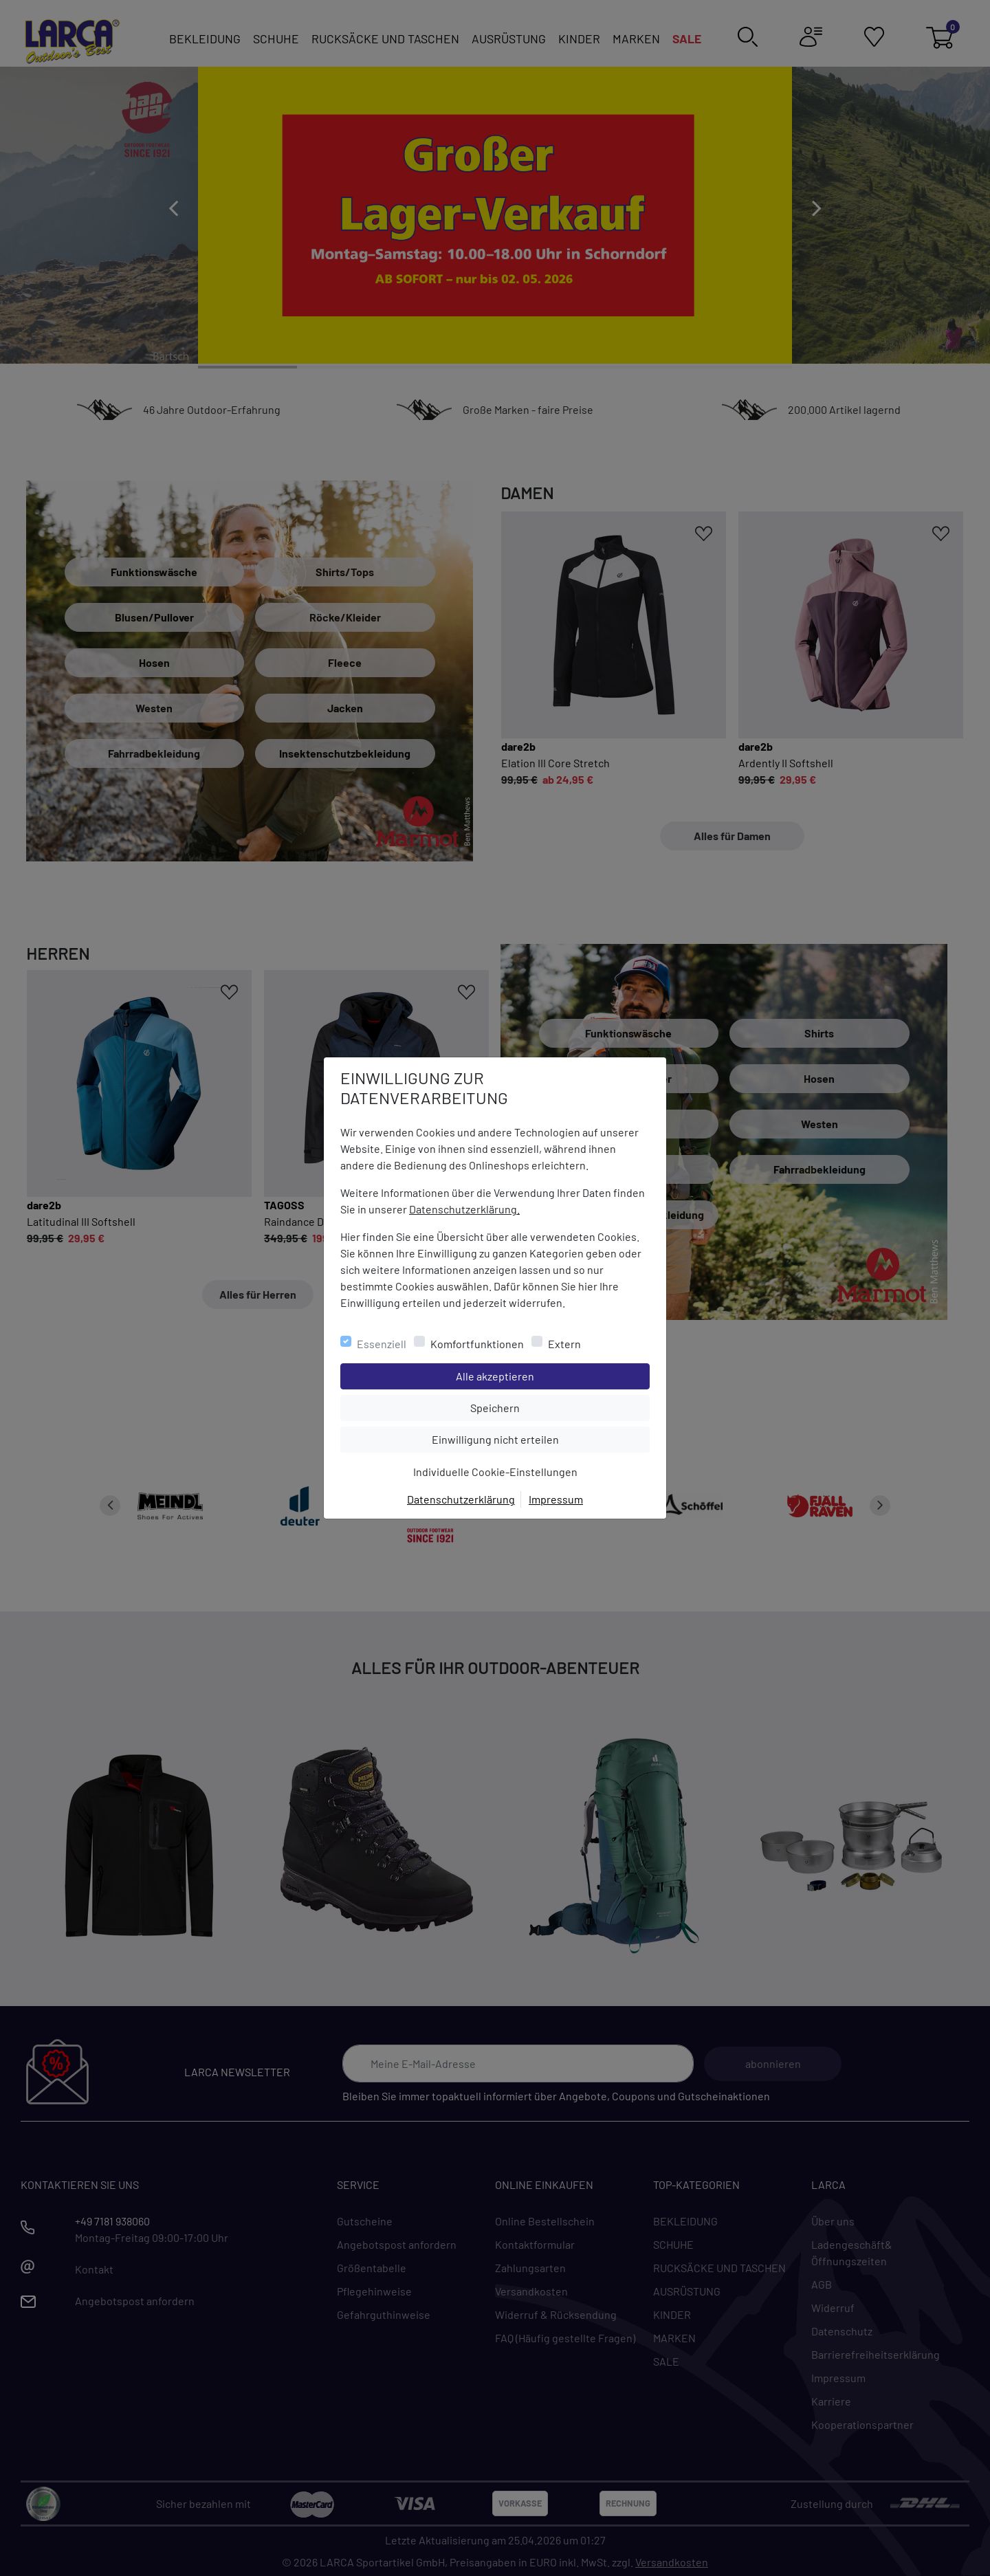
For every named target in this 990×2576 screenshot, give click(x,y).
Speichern (560, 1406)
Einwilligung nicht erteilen (526, 1438)
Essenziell (381, 1343)
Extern (564, 1343)
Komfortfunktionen (477, 1343)
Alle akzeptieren (550, 1375)
